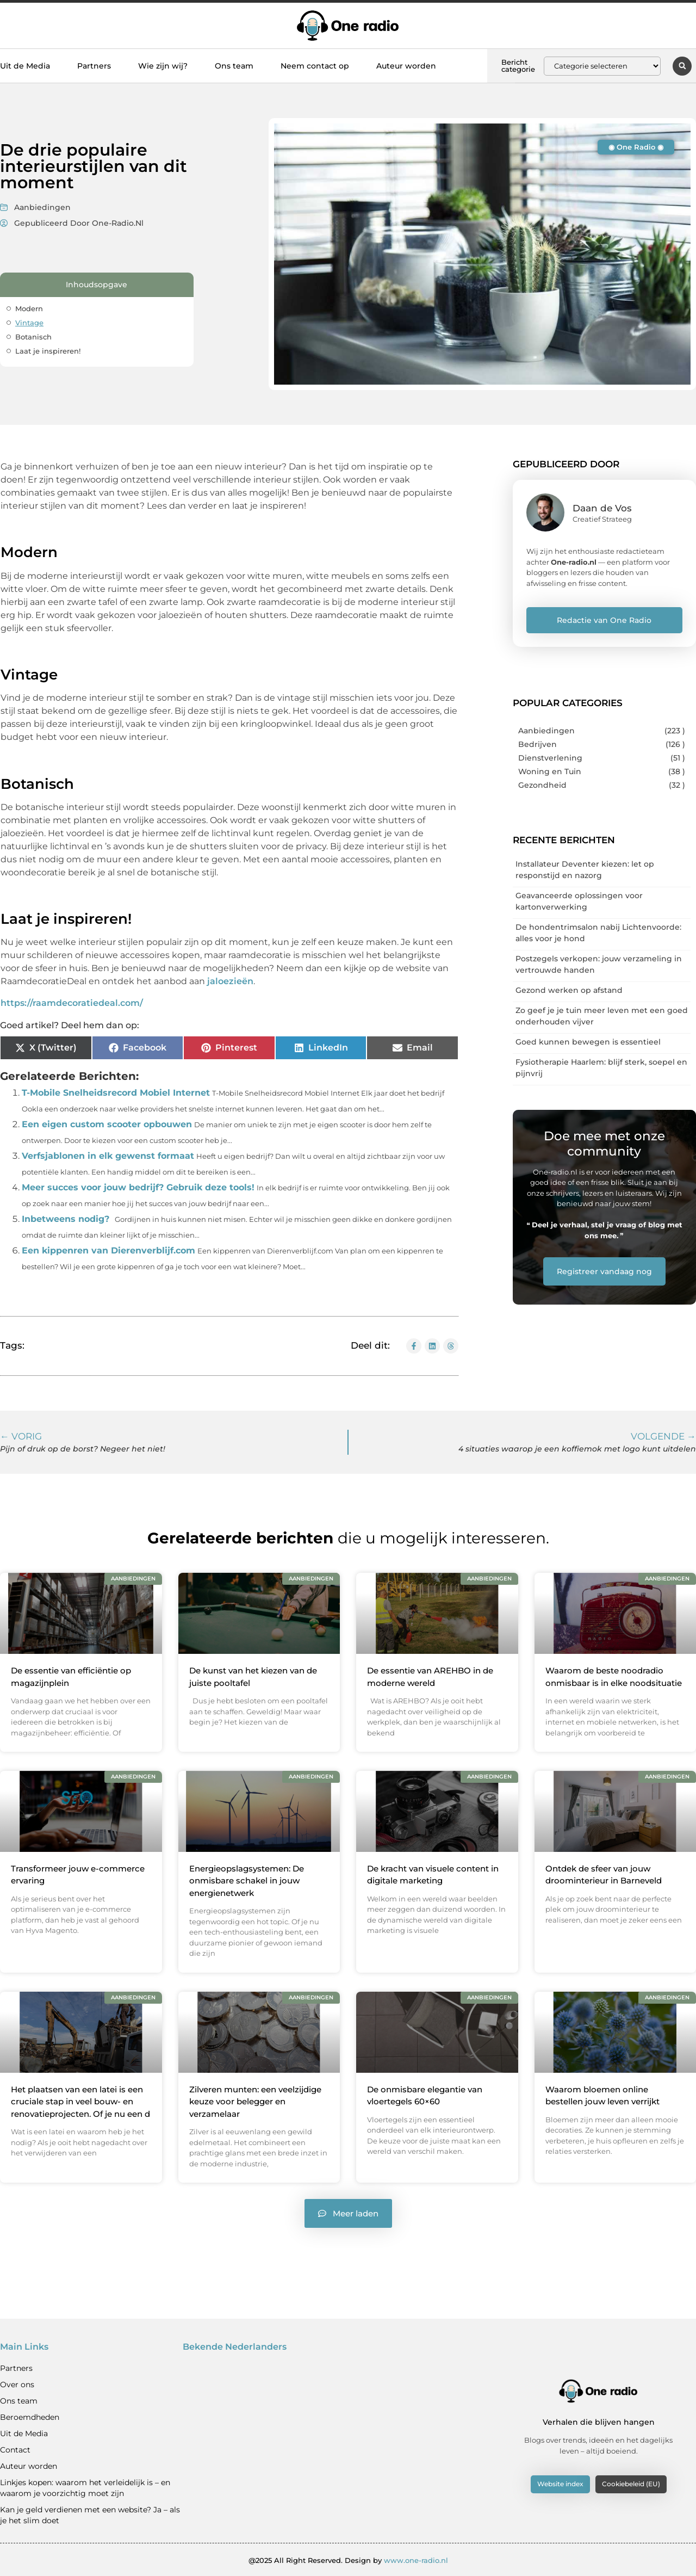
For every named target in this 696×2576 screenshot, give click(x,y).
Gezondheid (542, 785)
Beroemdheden (29, 2416)
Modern (29, 308)
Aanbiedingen (42, 207)
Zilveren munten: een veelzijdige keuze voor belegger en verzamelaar (255, 2101)
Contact (15, 2449)
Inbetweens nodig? (65, 1219)
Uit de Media (25, 66)
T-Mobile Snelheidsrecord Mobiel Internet (116, 1093)
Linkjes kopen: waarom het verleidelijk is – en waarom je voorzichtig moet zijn (85, 2487)
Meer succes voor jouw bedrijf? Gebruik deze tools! (138, 1187)
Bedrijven (537, 744)
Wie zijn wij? (163, 66)
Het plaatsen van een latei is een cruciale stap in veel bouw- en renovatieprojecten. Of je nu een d (80, 2101)
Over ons (17, 2384)
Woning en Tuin (549, 771)
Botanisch (33, 336)
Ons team (234, 66)
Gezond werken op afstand (569, 990)
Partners (94, 66)
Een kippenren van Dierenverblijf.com (108, 1250)
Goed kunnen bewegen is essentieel (588, 1042)
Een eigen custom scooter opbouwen (107, 1124)
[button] (682, 66)
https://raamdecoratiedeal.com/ (72, 1003)
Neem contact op (315, 66)
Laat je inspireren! (47, 351)
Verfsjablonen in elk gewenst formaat (108, 1156)
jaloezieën (229, 981)
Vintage (29, 322)
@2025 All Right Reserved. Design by (348, 2559)
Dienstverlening (550, 758)
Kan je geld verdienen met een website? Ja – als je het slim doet (90, 2514)
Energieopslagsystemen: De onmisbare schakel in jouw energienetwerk (246, 1880)
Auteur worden (406, 66)
